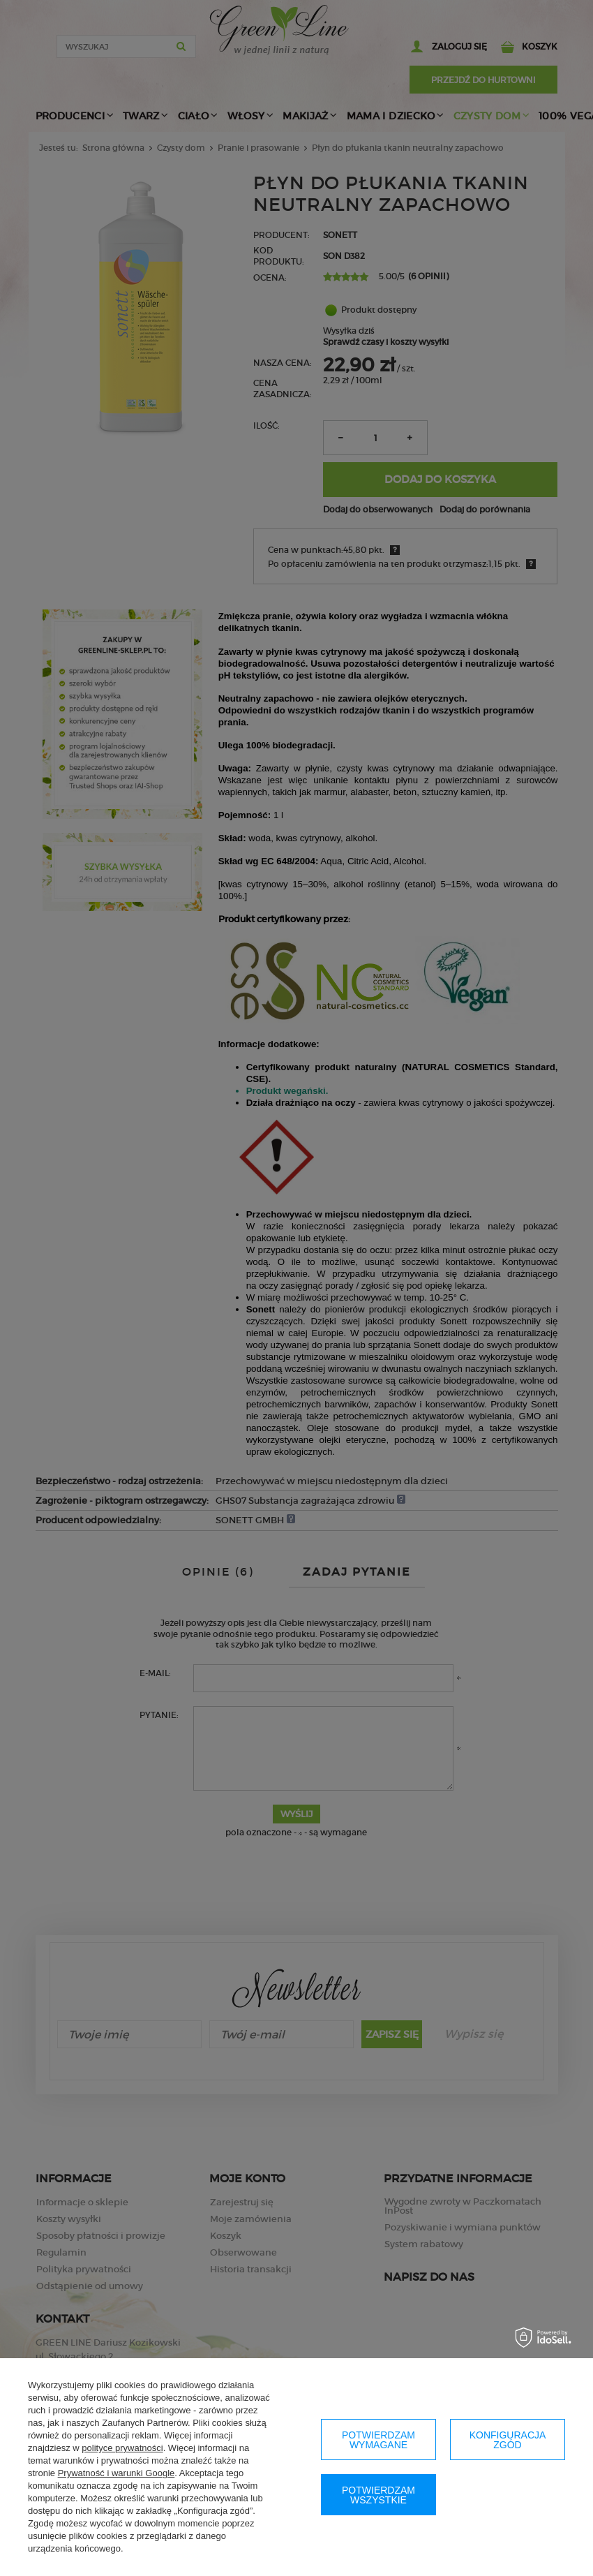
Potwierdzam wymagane (378, 2439)
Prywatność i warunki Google (116, 2473)
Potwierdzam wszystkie (378, 2495)
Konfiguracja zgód (508, 2439)
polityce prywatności (122, 2448)
